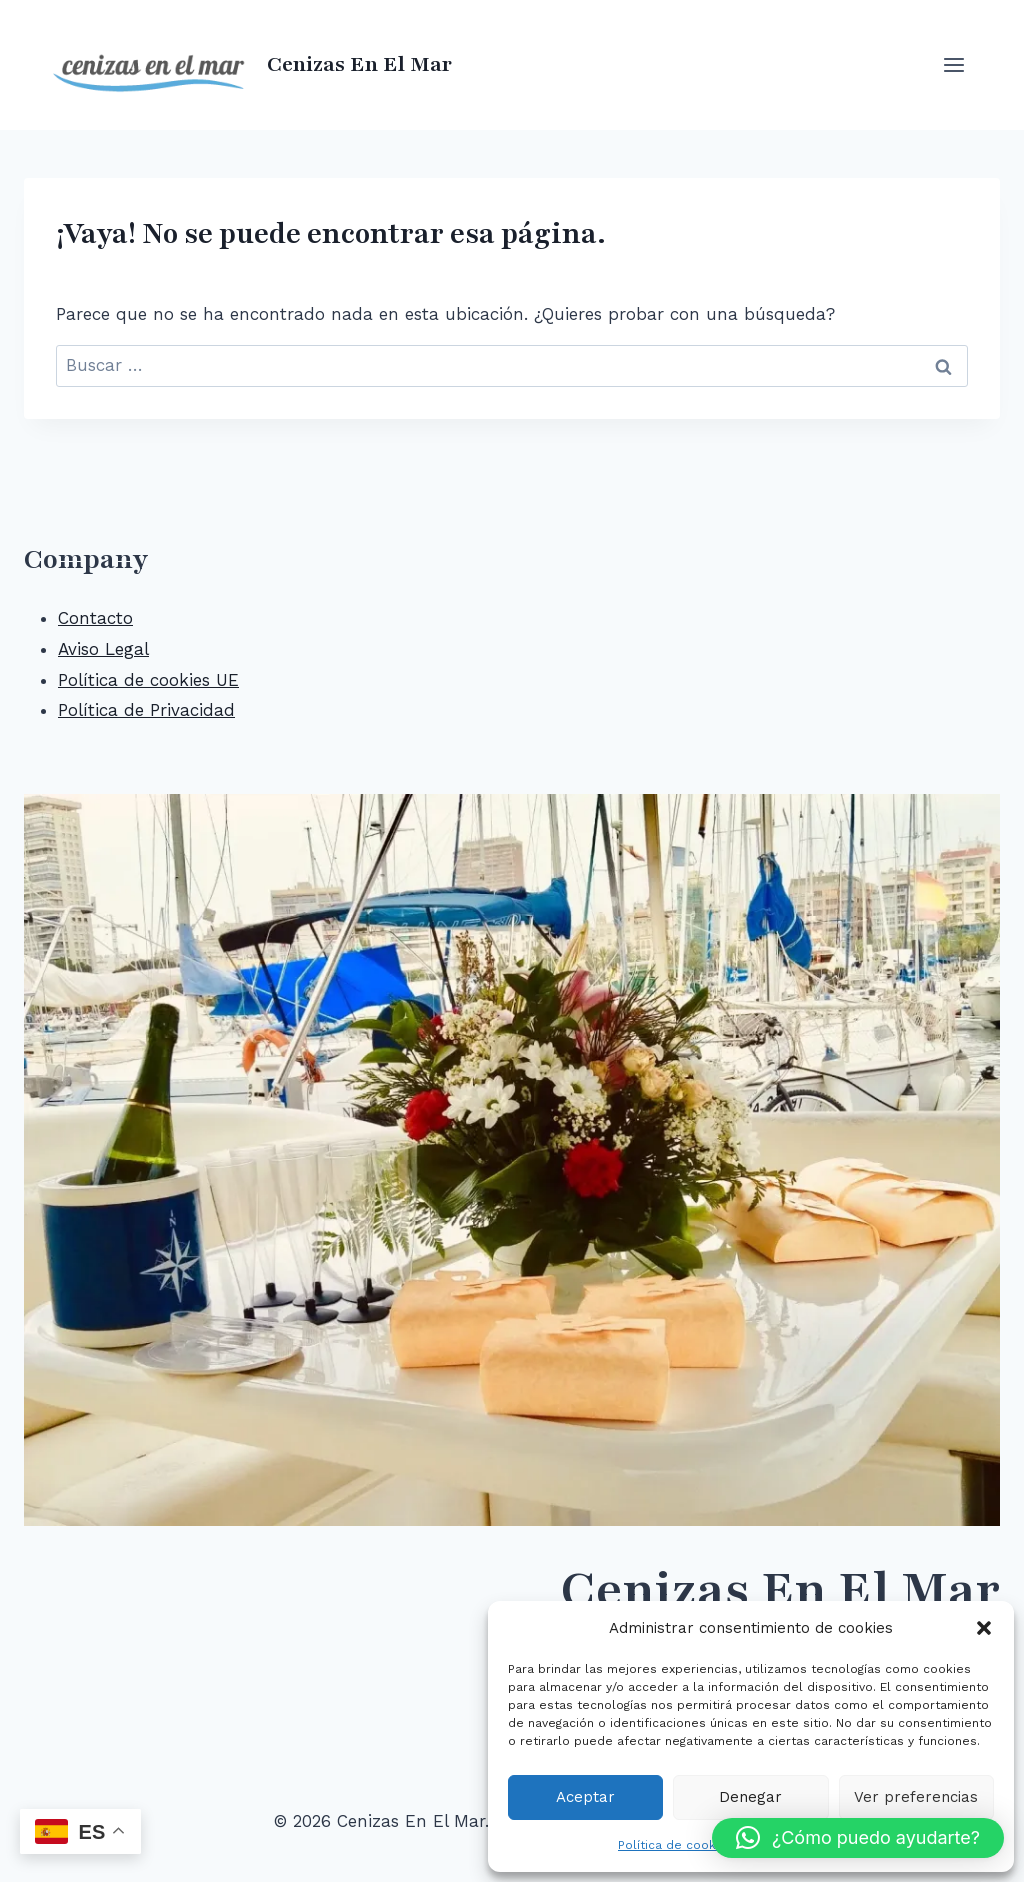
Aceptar (585, 1797)
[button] (984, 1628)
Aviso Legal (103, 649)
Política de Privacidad (146, 710)
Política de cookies (676, 1845)
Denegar (750, 1797)
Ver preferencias (916, 1797)
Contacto (95, 618)
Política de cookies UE (148, 680)
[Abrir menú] (953, 64)
